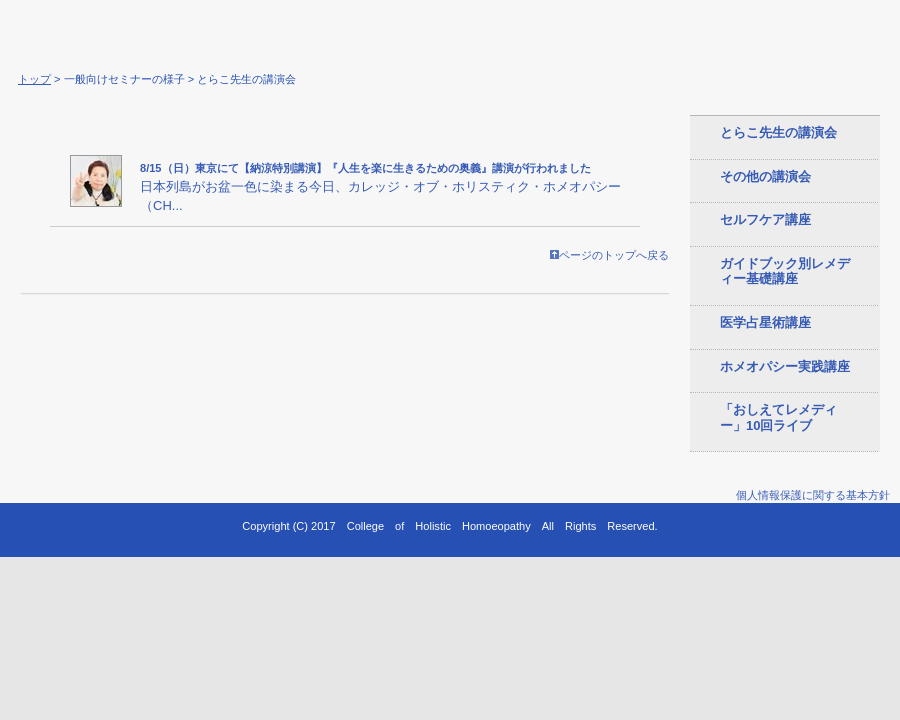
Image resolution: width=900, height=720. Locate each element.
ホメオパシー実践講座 (785, 366)
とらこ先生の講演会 (778, 132)
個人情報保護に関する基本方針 (813, 495)
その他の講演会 (765, 176)
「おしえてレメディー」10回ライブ (778, 417)
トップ (34, 79)
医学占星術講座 (765, 322)
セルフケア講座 (765, 219)
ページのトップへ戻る (609, 255)
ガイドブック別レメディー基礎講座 (785, 271)
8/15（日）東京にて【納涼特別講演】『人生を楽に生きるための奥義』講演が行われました (365, 168)
